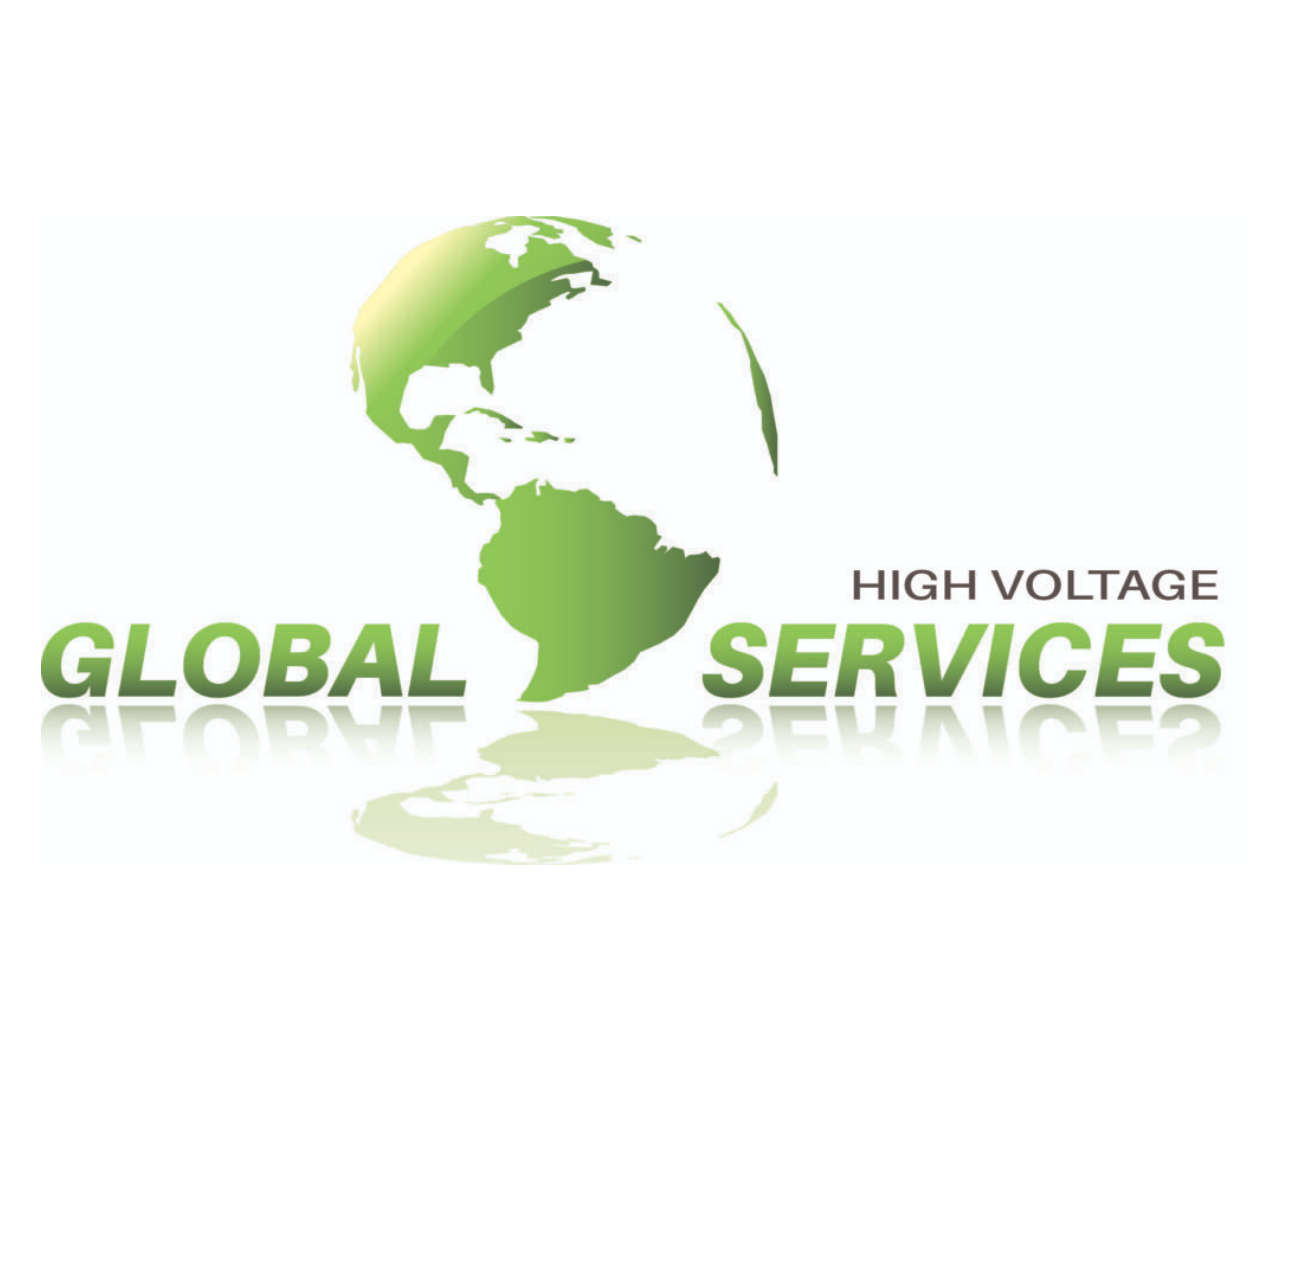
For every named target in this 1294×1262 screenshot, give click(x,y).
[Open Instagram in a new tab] (1137, 1140)
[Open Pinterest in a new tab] (1231, 1140)
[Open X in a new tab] (1089, 1140)
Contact (289, 1140)
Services (184, 1140)
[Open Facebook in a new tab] (1040, 1140)
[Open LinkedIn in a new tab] (1184, 1140)
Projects (75, 1140)
